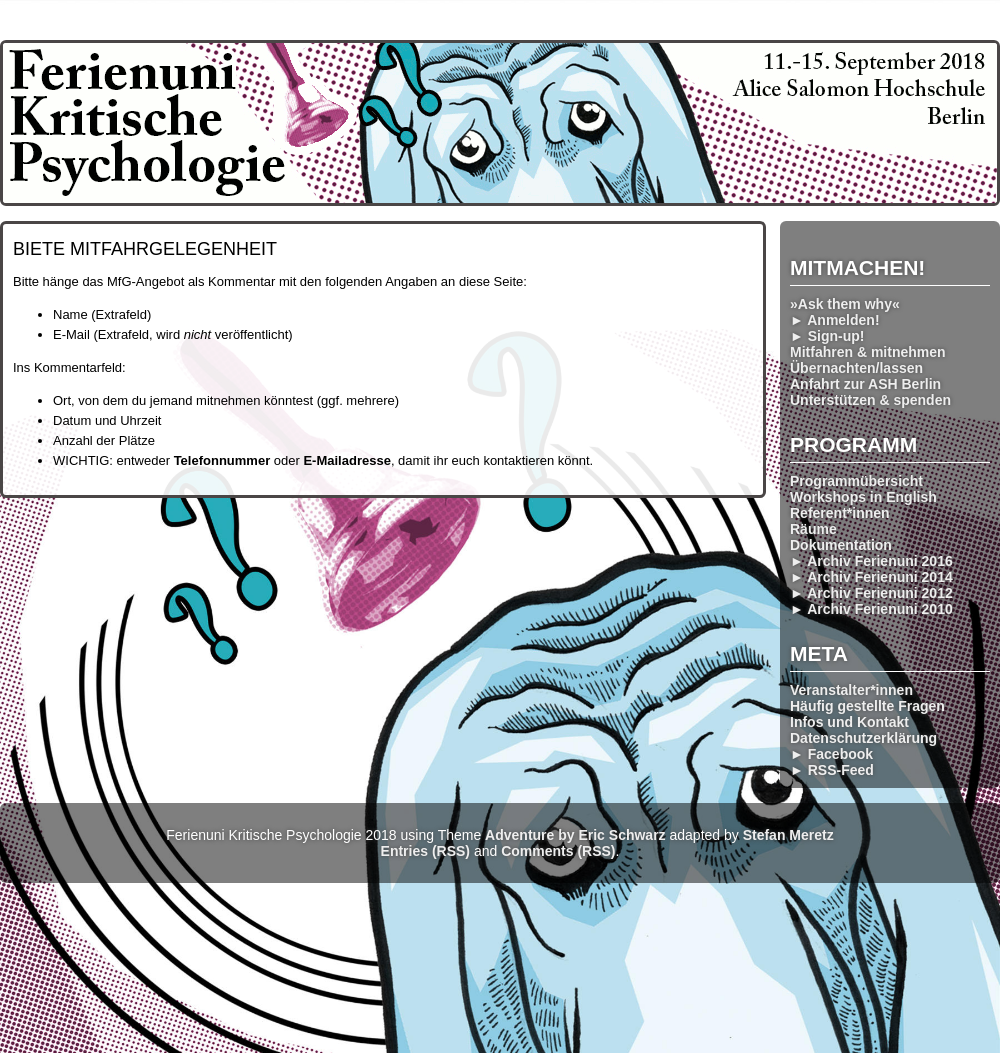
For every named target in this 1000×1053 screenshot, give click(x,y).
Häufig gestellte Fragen (867, 706)
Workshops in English (863, 497)
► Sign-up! (827, 336)
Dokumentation (841, 545)
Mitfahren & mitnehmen (868, 352)
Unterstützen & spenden (870, 400)
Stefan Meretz (788, 835)
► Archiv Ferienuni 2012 (871, 593)
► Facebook (831, 754)
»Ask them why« (845, 304)
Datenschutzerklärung (863, 738)
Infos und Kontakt (849, 722)
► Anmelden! (835, 320)
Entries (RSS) (425, 851)
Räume (813, 529)
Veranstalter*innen (851, 690)
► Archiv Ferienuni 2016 (871, 561)
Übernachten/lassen (856, 368)
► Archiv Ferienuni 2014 (871, 577)
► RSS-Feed (832, 770)
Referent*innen (840, 513)
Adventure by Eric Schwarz (575, 835)
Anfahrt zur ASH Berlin (865, 384)
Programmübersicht (856, 481)
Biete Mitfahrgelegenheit (145, 249)
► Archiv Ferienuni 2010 (871, 609)
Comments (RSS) (558, 851)
